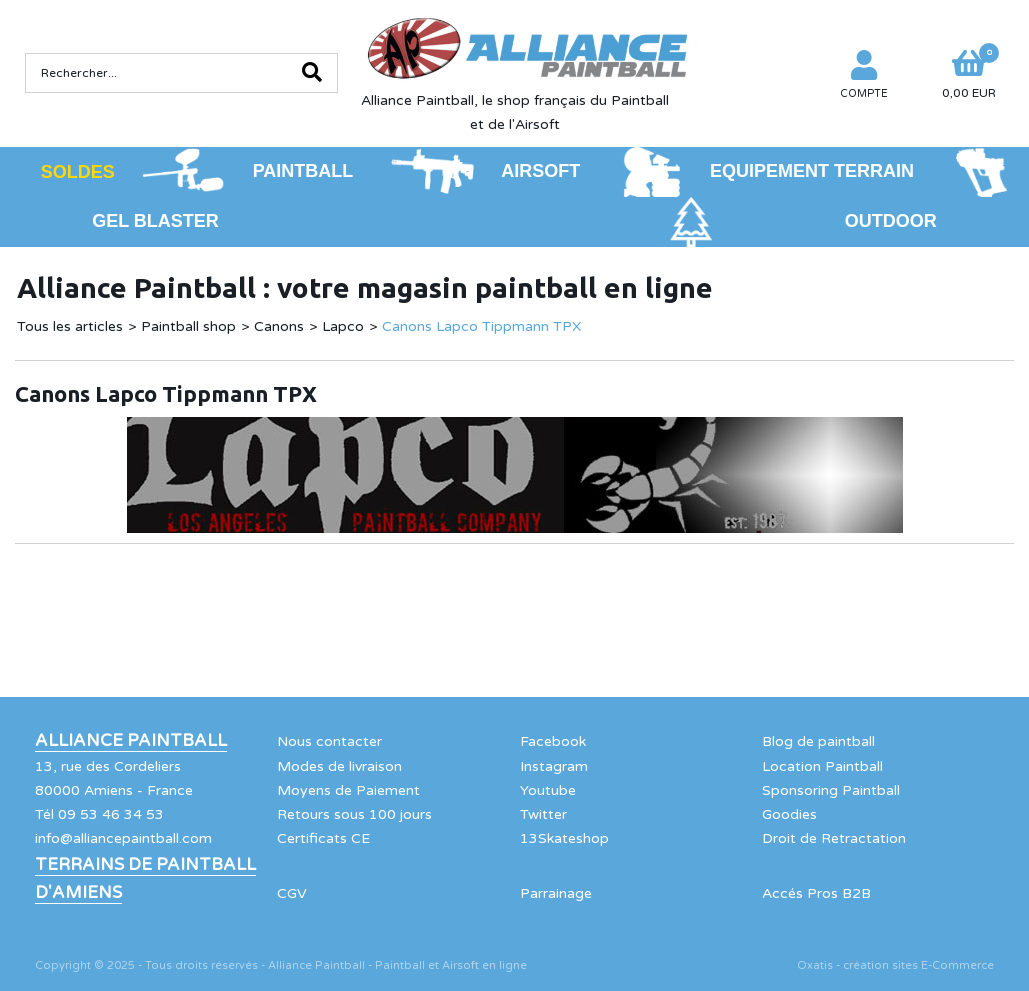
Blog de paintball (818, 741)
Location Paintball (822, 766)
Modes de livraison (339, 766)
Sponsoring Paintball (831, 790)
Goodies (789, 814)
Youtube (548, 790)
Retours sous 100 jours (354, 814)
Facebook (553, 741)
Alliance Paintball (131, 741)
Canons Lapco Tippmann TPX (481, 326)
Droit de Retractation (834, 838)
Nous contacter (329, 741)
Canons (279, 326)
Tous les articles (70, 326)
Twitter (543, 814)
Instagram (554, 766)
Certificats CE (323, 838)
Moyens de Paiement (348, 790)
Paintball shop (188, 326)
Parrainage (556, 893)
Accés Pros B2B (816, 893)
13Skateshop (564, 838)
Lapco (343, 326)
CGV (292, 893)
